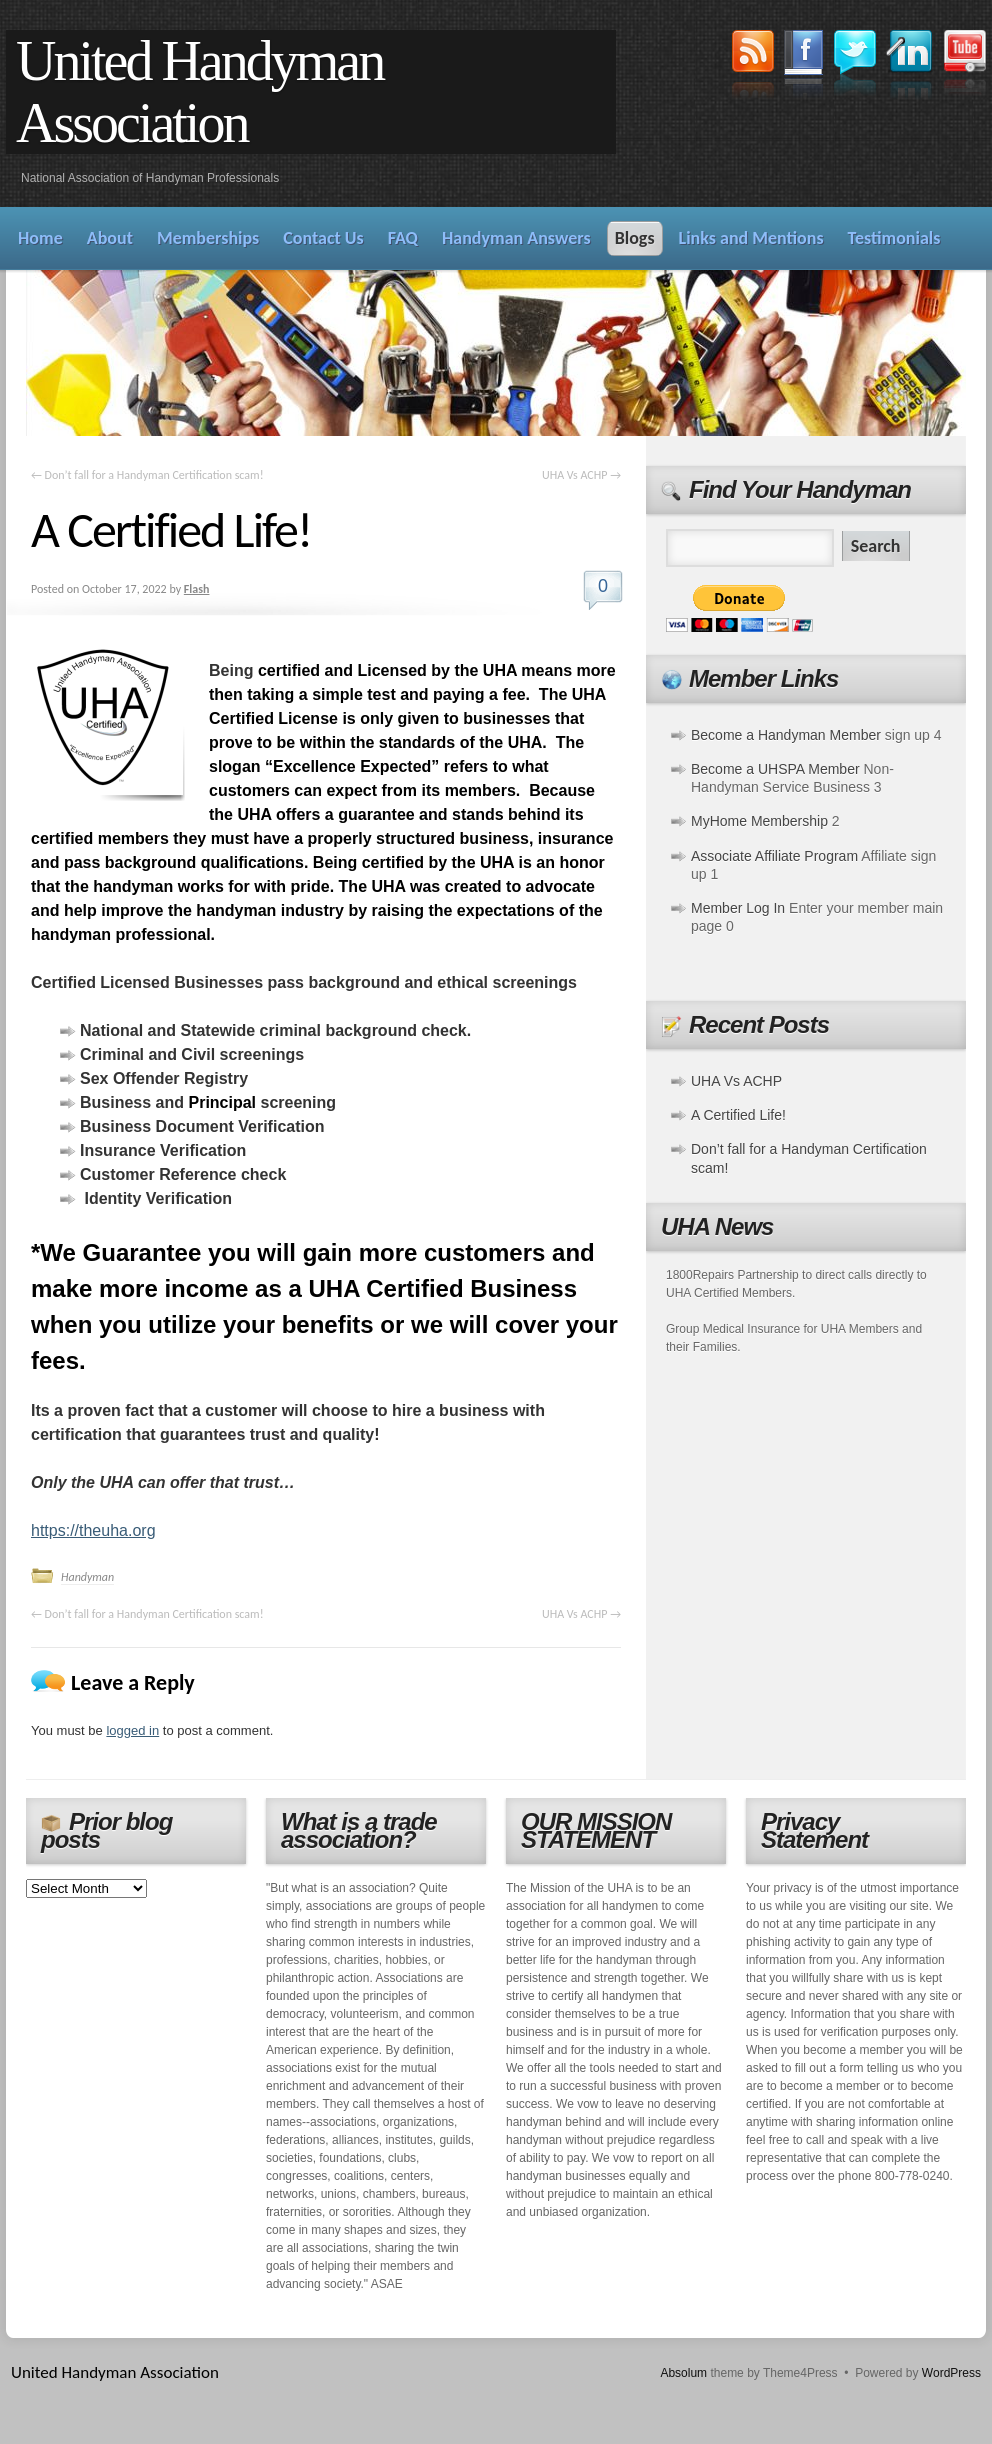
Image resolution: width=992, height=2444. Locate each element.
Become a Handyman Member (786, 735)
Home (40, 238)
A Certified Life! (738, 1115)
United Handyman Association (199, 92)
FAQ (403, 238)
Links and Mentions (751, 238)
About (110, 238)
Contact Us (323, 238)
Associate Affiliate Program (774, 856)
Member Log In (738, 908)
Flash (197, 589)
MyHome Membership (759, 821)
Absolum (683, 2373)
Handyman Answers (516, 238)
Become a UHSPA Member (775, 769)
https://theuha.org (93, 1530)
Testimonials (894, 238)
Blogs (635, 238)
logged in (132, 1730)
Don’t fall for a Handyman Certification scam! (147, 475)
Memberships (208, 238)
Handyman (87, 1577)
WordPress (951, 2373)
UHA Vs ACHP (581, 475)
